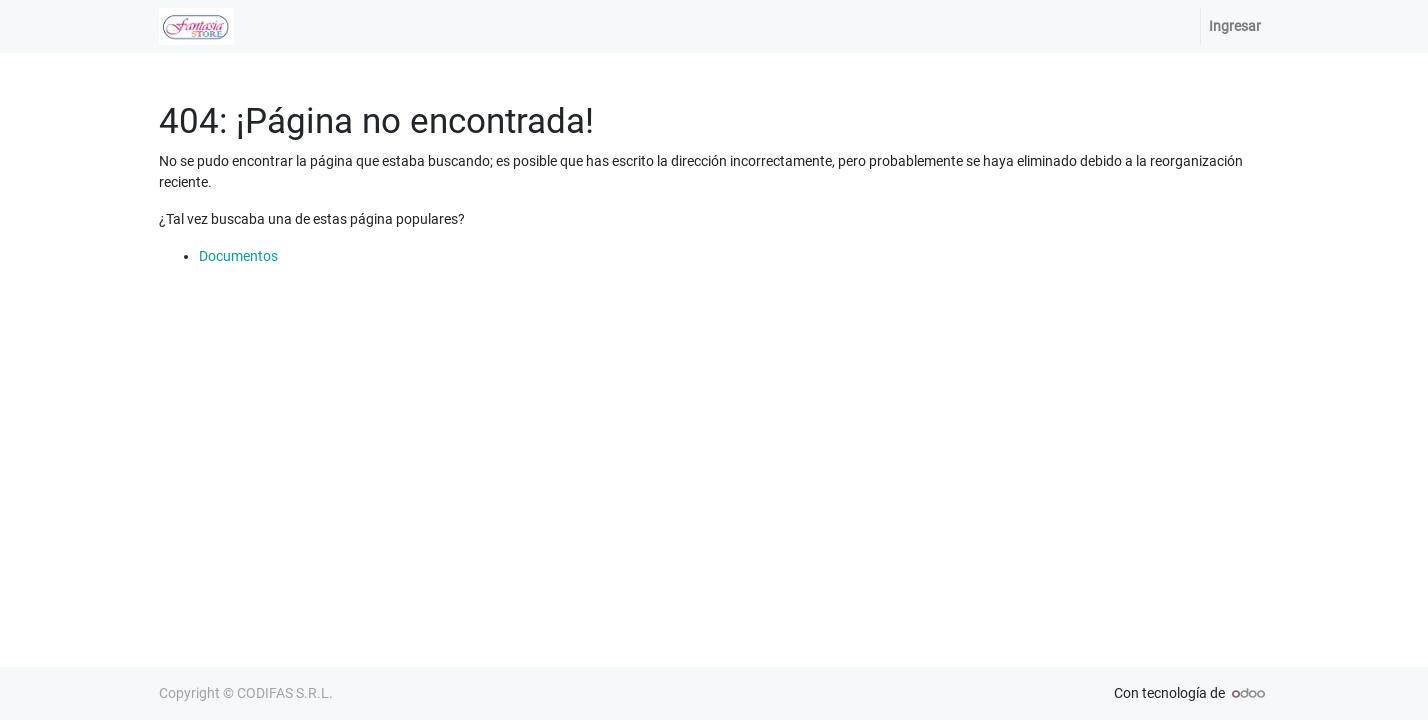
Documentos (238, 256)
